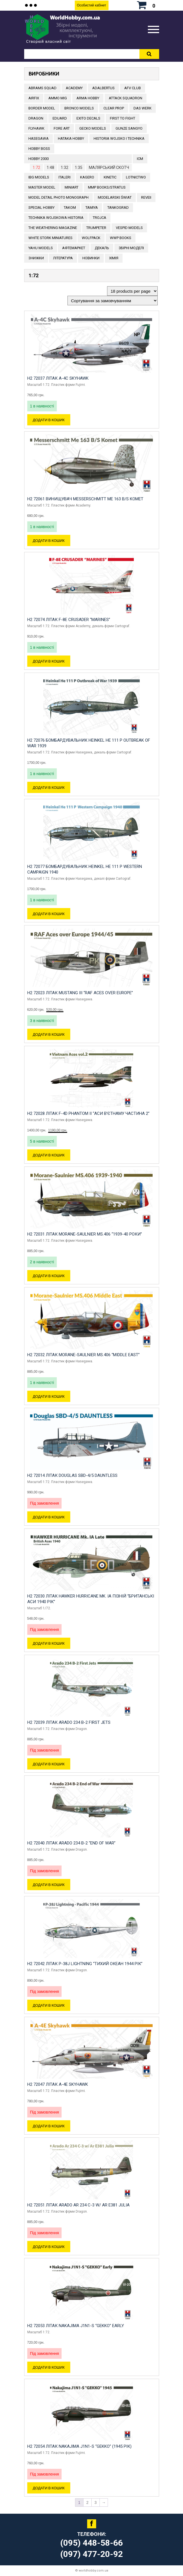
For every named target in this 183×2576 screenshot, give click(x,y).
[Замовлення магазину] (112, 300)
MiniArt (71, 187)
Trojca (99, 218)
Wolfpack (91, 238)
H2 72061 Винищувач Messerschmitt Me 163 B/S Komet (85, 498)
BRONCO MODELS (79, 108)
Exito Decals (88, 118)
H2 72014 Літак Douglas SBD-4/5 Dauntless (72, 1475)
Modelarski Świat (115, 197)
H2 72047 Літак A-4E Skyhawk (57, 2084)
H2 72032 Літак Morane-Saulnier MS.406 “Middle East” (83, 1354)
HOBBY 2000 (38, 159)
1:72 (36, 167)
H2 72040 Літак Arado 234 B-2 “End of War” (71, 1843)
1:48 (50, 167)
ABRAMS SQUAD (42, 88)
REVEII (146, 197)
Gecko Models (92, 128)
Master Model (41, 187)
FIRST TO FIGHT (122, 118)
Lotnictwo (136, 177)
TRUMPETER (96, 228)
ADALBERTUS (103, 88)
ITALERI (64, 177)
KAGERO (87, 177)
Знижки (36, 258)
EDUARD (60, 118)
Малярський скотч (109, 167)
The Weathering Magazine (52, 228)
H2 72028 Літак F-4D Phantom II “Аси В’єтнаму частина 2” (88, 1113)
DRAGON (35, 118)
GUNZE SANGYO (129, 128)
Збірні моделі (131, 248)
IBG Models (38, 177)
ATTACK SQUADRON (125, 98)
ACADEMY (74, 88)
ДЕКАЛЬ (102, 248)
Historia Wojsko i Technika (119, 138)
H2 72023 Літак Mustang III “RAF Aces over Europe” (80, 992)
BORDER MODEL (41, 108)
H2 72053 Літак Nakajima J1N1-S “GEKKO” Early (75, 2325)
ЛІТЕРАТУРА (63, 258)
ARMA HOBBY (87, 98)
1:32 (64, 167)
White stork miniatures (50, 238)
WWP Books (120, 238)
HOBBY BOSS (39, 148)
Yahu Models (40, 248)
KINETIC (110, 177)
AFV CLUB (132, 88)
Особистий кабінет (91, 5)
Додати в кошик (49, 420)
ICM (140, 159)
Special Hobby (41, 207)
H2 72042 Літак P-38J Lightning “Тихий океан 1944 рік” (85, 1963)
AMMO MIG (57, 98)
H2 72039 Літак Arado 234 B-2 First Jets (68, 1722)
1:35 (78, 167)
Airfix (33, 98)
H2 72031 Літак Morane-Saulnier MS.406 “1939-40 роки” (84, 1234)
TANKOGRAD (118, 207)
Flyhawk (36, 128)
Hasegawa (38, 138)
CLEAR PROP (113, 108)
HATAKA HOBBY (71, 138)
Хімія (113, 258)
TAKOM (70, 207)
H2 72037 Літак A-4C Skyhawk (58, 378)
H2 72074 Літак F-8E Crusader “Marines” (68, 619)
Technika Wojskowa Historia (55, 218)
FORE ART (62, 128)
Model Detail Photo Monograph (58, 197)
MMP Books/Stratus (107, 187)
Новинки (91, 258)
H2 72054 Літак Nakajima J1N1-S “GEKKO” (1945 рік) (79, 2446)
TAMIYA (91, 207)
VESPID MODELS (129, 228)
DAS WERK (143, 108)
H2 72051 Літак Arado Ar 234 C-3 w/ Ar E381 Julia (78, 2205)
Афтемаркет (73, 248)
